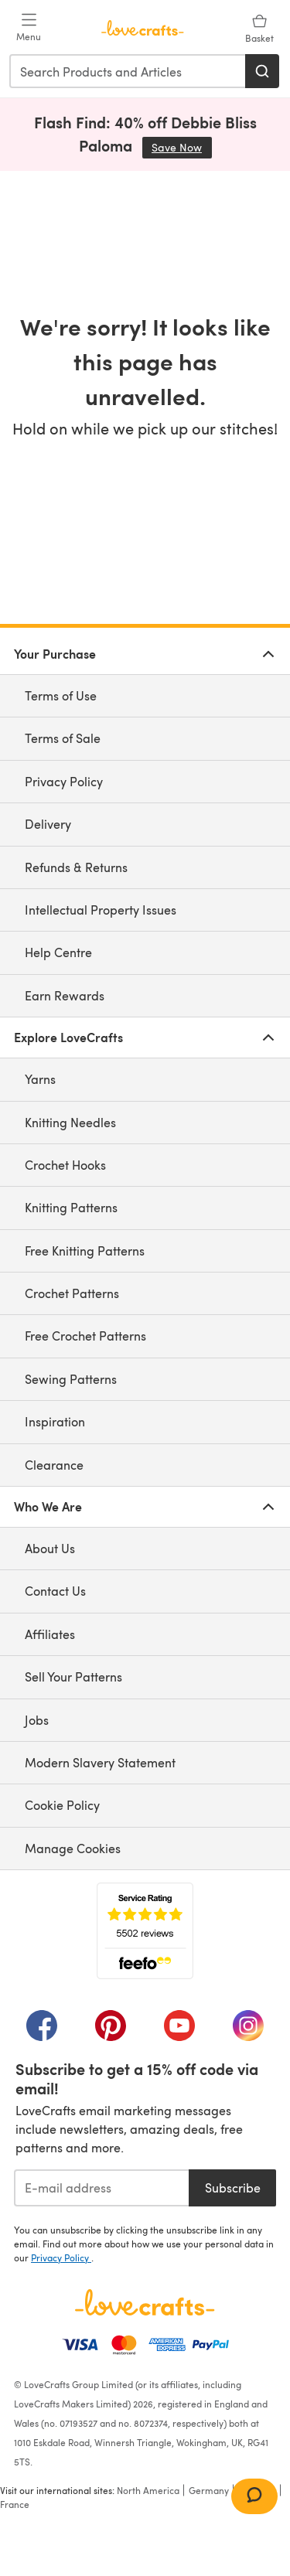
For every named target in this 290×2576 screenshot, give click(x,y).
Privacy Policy (64, 781)
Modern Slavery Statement (100, 1762)
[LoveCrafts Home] (145, 2302)
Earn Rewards (64, 995)
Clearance (54, 1465)
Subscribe (233, 2187)
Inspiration (55, 1421)
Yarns (40, 1079)
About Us (50, 1548)
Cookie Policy (62, 1805)
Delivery (48, 824)
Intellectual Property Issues (100, 909)
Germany (209, 2490)
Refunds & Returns (76, 867)
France (14, 2504)
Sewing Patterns (71, 1379)
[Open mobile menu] (28, 27)
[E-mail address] (101, 2187)
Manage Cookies (73, 1848)
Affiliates (50, 1634)
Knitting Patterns (71, 1207)
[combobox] (128, 71)
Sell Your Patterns (73, 1676)
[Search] (262, 71)
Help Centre (58, 952)
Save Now (182, 147)
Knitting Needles (70, 1122)
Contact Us (55, 1591)
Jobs (37, 1720)
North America (148, 2490)
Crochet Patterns (72, 1293)
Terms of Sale (63, 738)
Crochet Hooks (65, 1165)
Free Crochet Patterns (85, 1335)
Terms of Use (61, 695)
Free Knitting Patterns (85, 1250)
